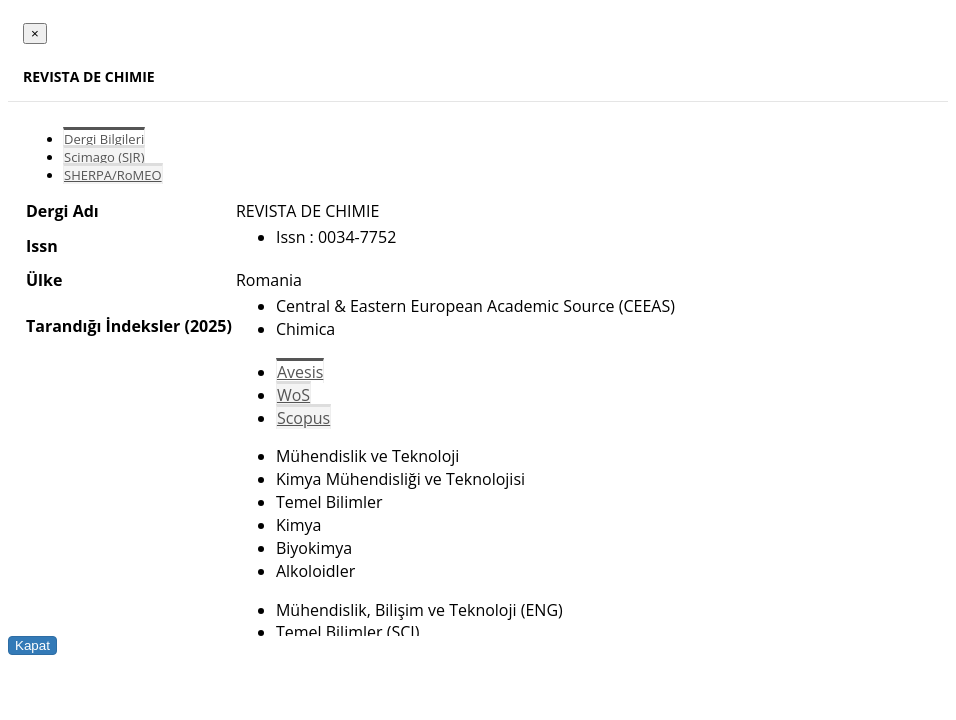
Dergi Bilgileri (104, 139)
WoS (293, 395)
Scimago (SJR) (104, 157)
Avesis (300, 372)
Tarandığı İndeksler (103, 326)
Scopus (303, 418)
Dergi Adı (62, 211)
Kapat (32, 645)
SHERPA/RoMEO (113, 175)
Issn (42, 246)
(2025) (207, 326)
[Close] (35, 33)
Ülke (44, 280)
